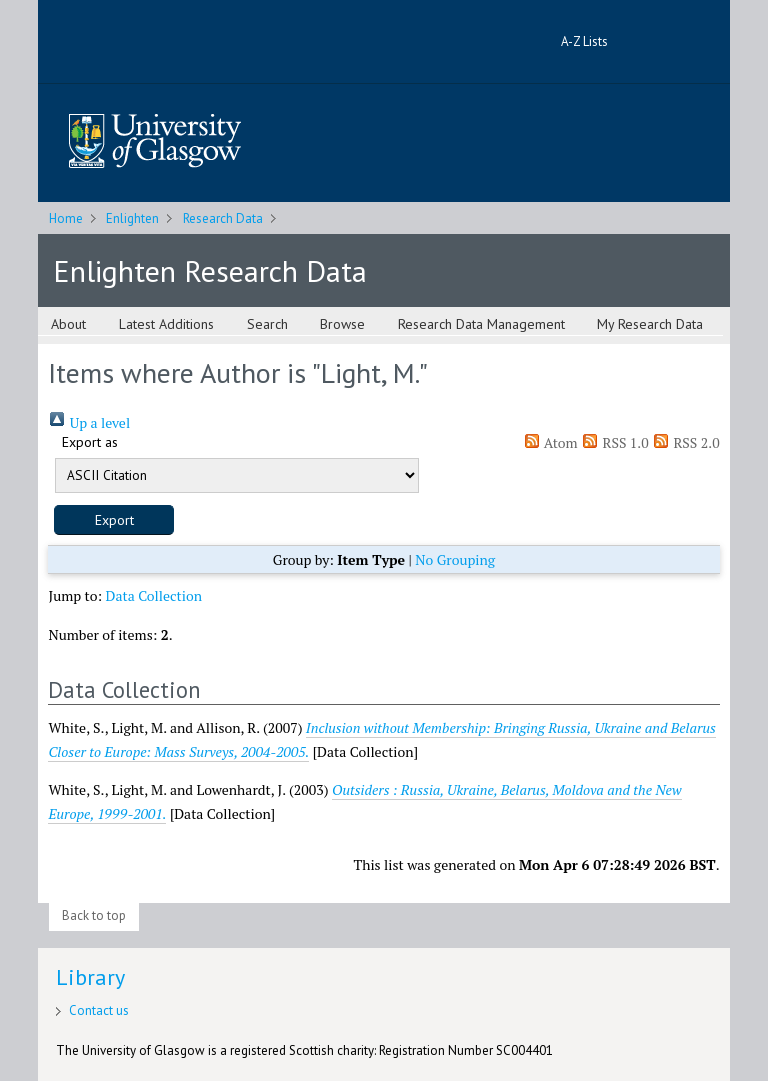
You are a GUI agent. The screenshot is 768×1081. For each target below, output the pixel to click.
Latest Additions (166, 324)
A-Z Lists (584, 41)
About (68, 324)
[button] (114, 520)
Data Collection (154, 595)
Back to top (94, 915)
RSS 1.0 (615, 442)
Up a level (89, 422)
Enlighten (132, 218)
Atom (550, 442)
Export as (90, 442)
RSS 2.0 (686, 442)
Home (66, 218)
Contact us (99, 1010)
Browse (342, 324)
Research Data (223, 218)
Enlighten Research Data (210, 270)
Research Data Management (481, 324)
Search (267, 324)
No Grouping (455, 559)
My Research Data (650, 324)
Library (90, 977)
